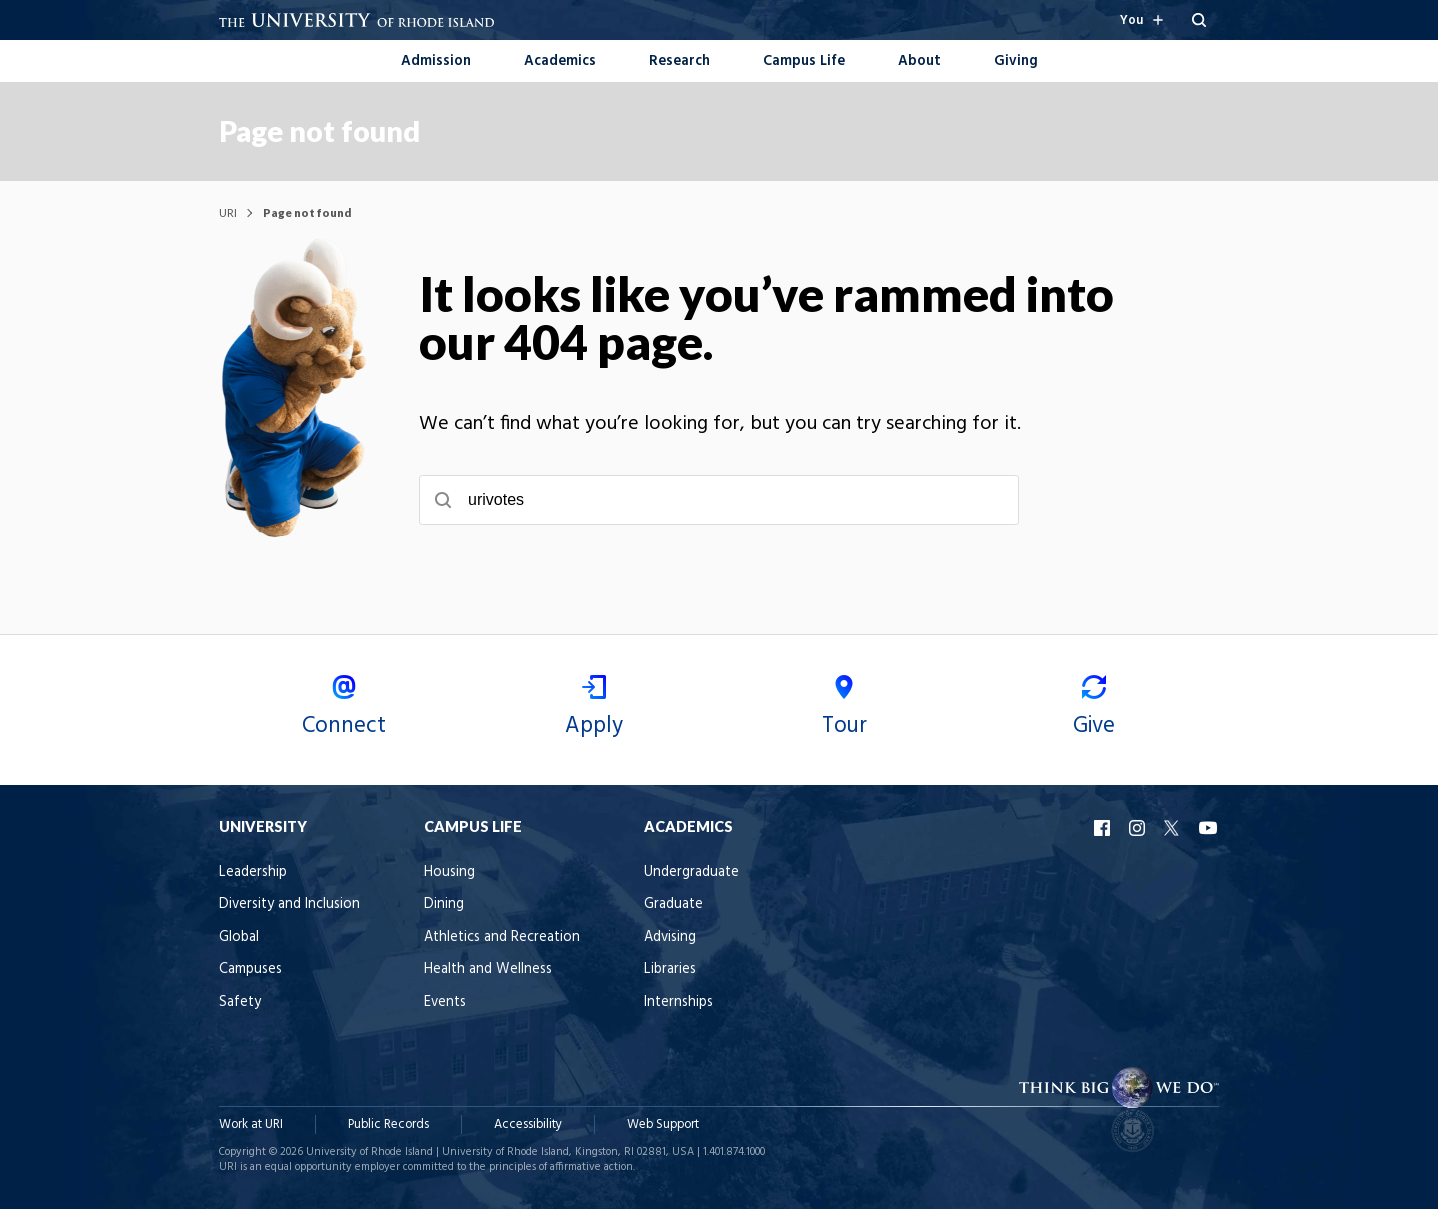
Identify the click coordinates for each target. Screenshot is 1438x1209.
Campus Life (804, 61)
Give (1094, 709)
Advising (670, 937)
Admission (436, 61)
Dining (444, 904)
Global (239, 937)
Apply (594, 709)
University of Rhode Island (369, 1152)
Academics (560, 61)
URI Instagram (1139, 828)
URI (228, 212)
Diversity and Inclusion (289, 904)
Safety (240, 1002)
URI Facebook (1104, 828)
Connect (344, 709)
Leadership (253, 872)
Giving (1016, 61)
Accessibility (528, 1124)
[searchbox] (719, 500)
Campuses (250, 969)
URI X (1174, 828)
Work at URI (251, 1124)
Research (679, 61)
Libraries (670, 969)
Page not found (319, 131)
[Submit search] (443, 500)
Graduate (673, 904)
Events (445, 1002)
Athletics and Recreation (502, 937)
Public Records (388, 1124)
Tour (844, 709)
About (919, 61)
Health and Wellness (488, 969)
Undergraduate (691, 872)
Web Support (663, 1124)
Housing (449, 872)
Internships (678, 1002)
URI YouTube (1209, 828)
